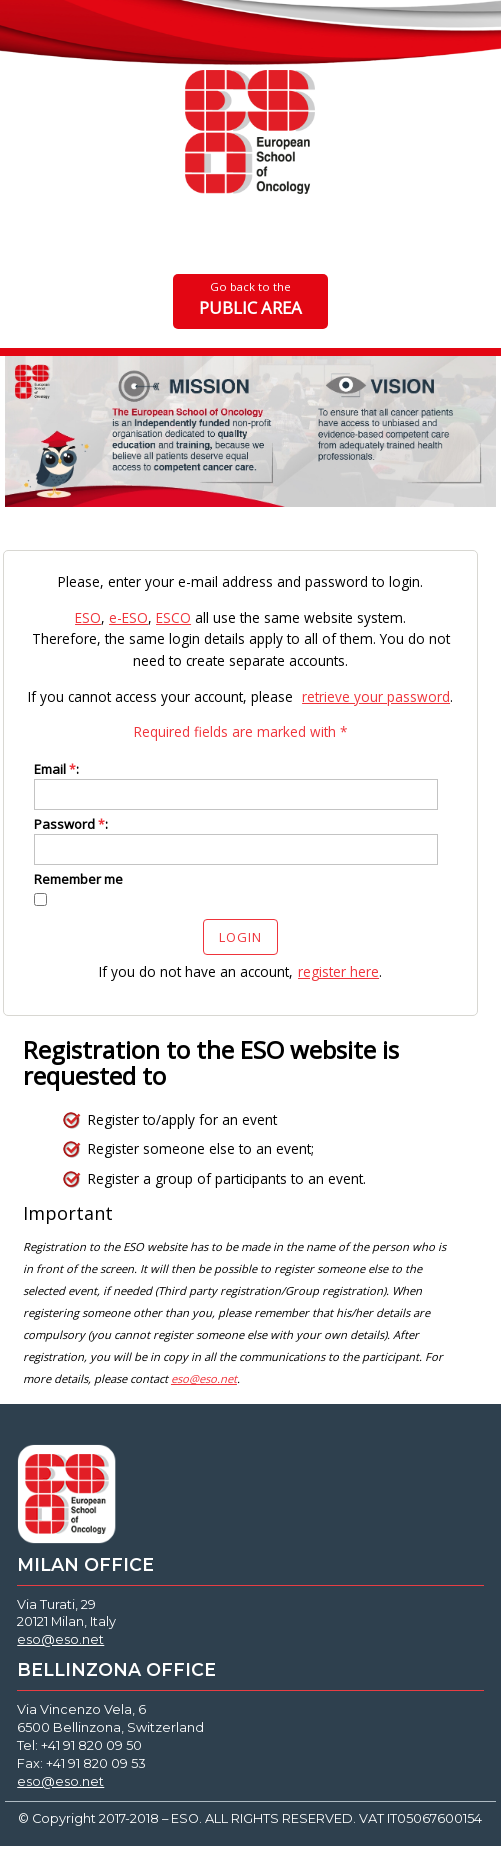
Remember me (78, 879)
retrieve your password (376, 696)
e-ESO (128, 617)
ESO (88, 617)
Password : (71, 824)
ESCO (173, 617)
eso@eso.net (60, 1639)
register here (338, 971)
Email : (56, 769)
